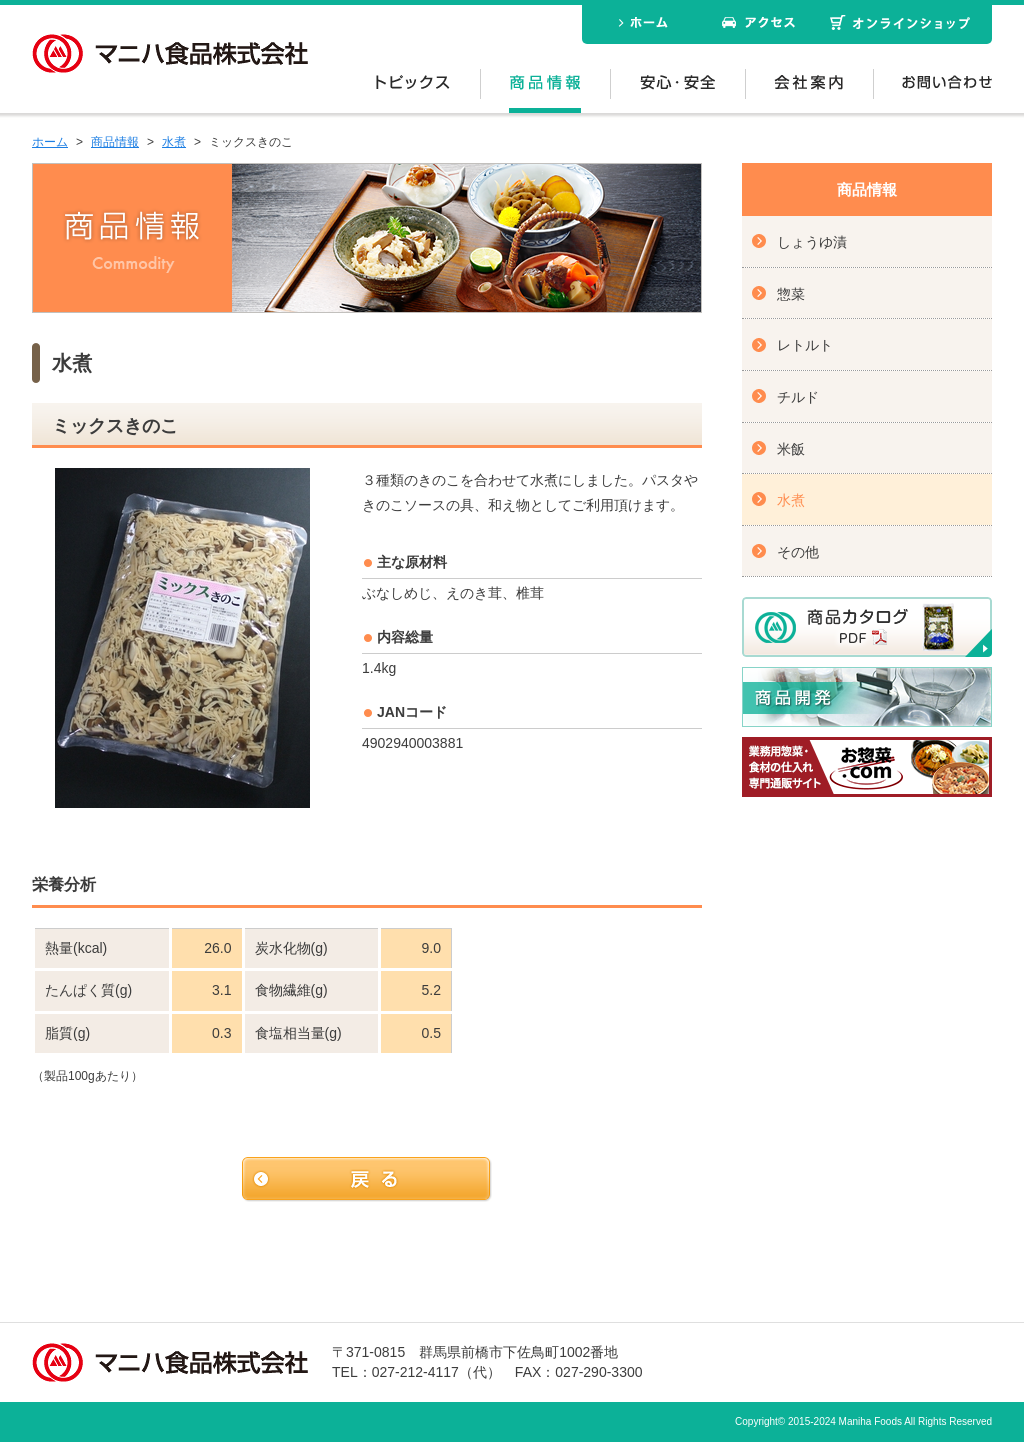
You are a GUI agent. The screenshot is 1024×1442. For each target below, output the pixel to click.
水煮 (174, 142)
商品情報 (115, 142)
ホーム (50, 142)
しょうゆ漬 (812, 242)
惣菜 (791, 294)
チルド (798, 397)
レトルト (805, 345)
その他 (798, 552)
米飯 (791, 449)
